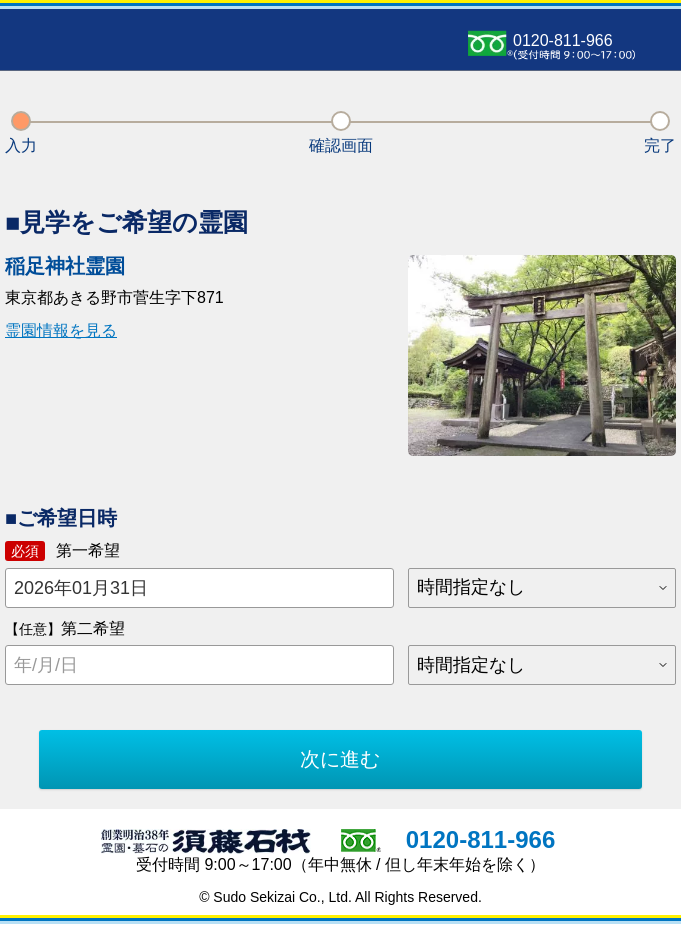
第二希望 (65, 628)
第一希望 (62, 551)
